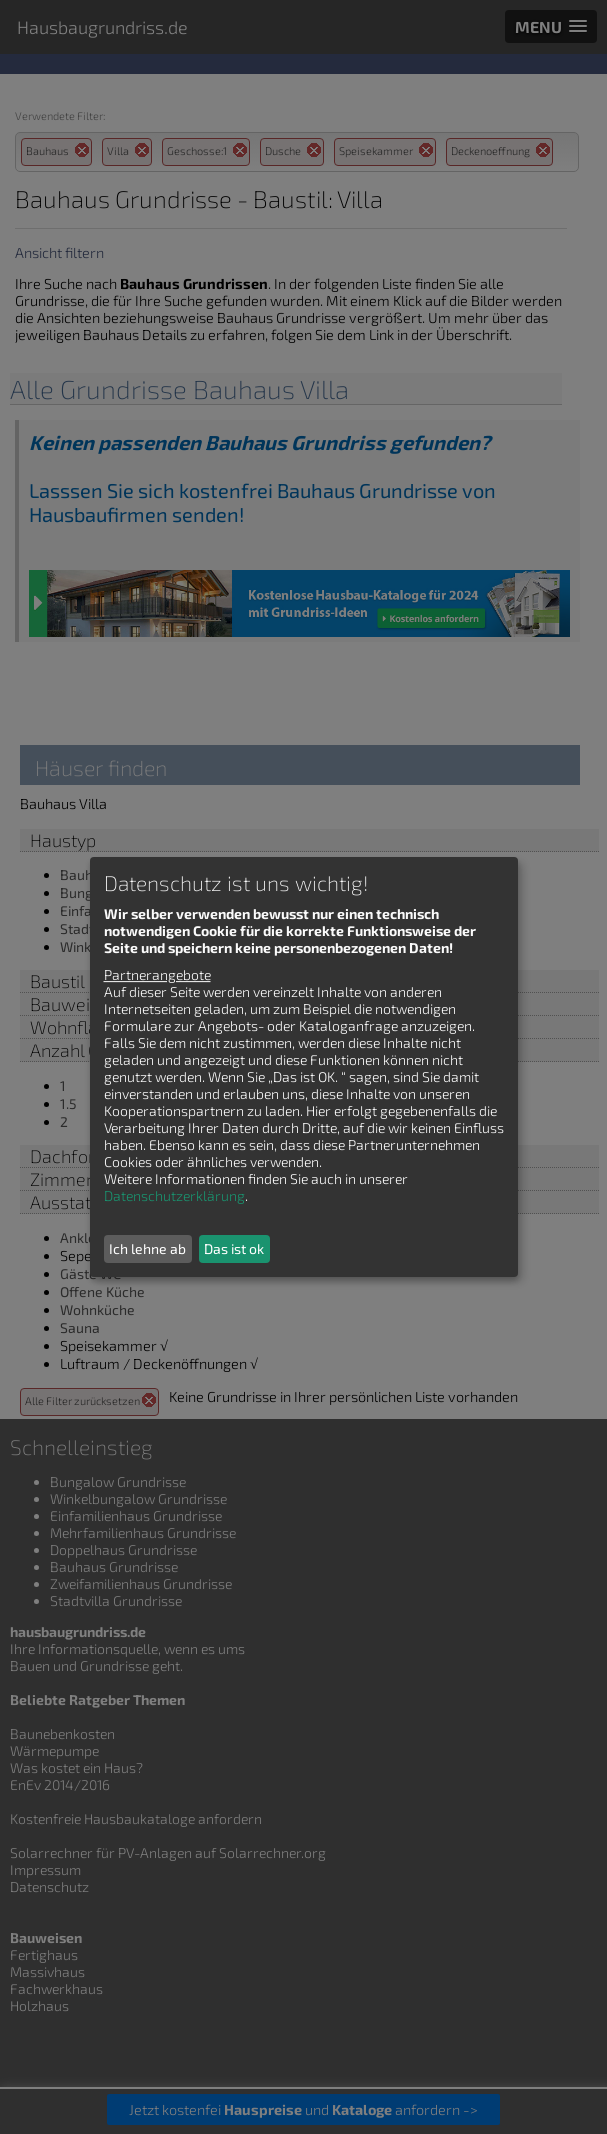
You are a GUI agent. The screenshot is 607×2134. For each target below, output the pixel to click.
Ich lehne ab (147, 1248)
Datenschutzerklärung (174, 1195)
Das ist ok (234, 1248)
